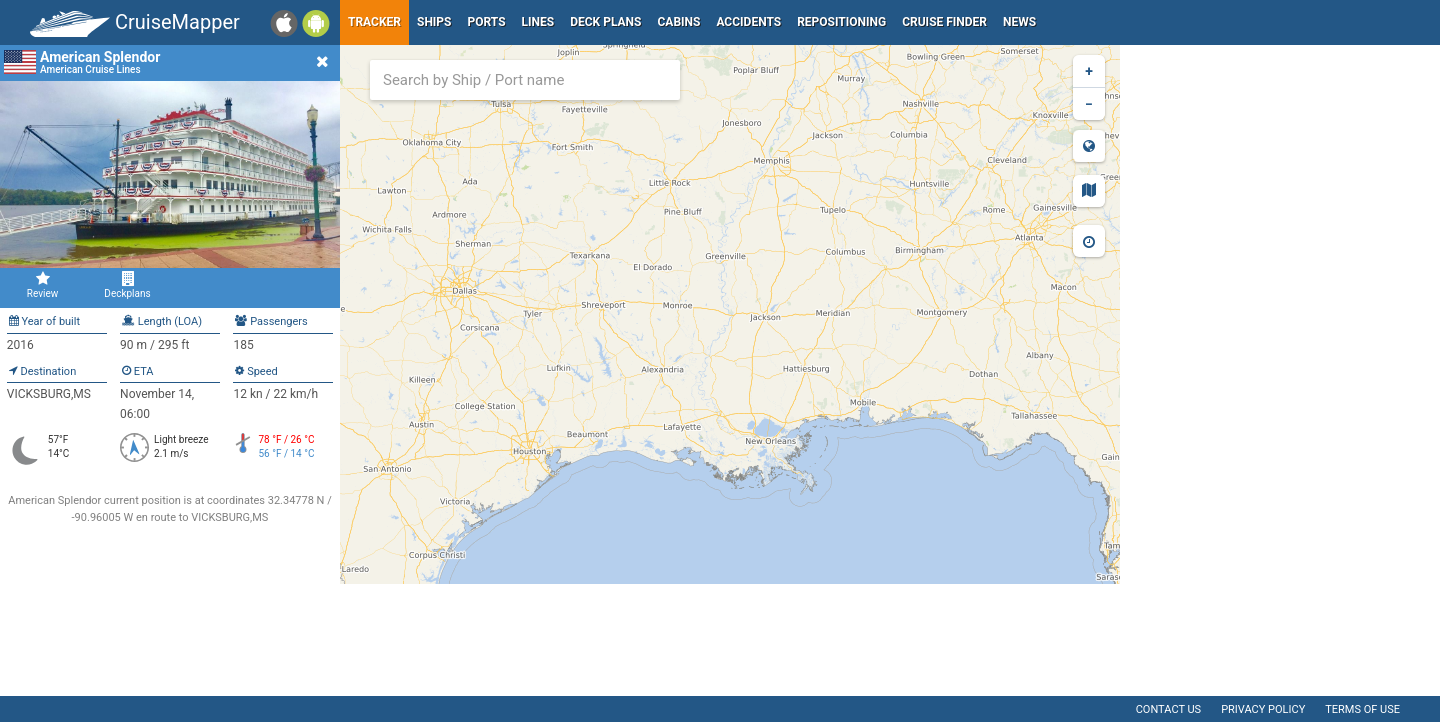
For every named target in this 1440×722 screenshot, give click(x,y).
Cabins (678, 22)
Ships (434, 22)
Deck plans (605, 22)
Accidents (748, 22)
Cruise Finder (944, 22)
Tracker (374, 22)
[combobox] (525, 80)
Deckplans (127, 285)
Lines (538, 22)
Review (42, 285)
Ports (487, 22)
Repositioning (841, 22)
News (1019, 22)
